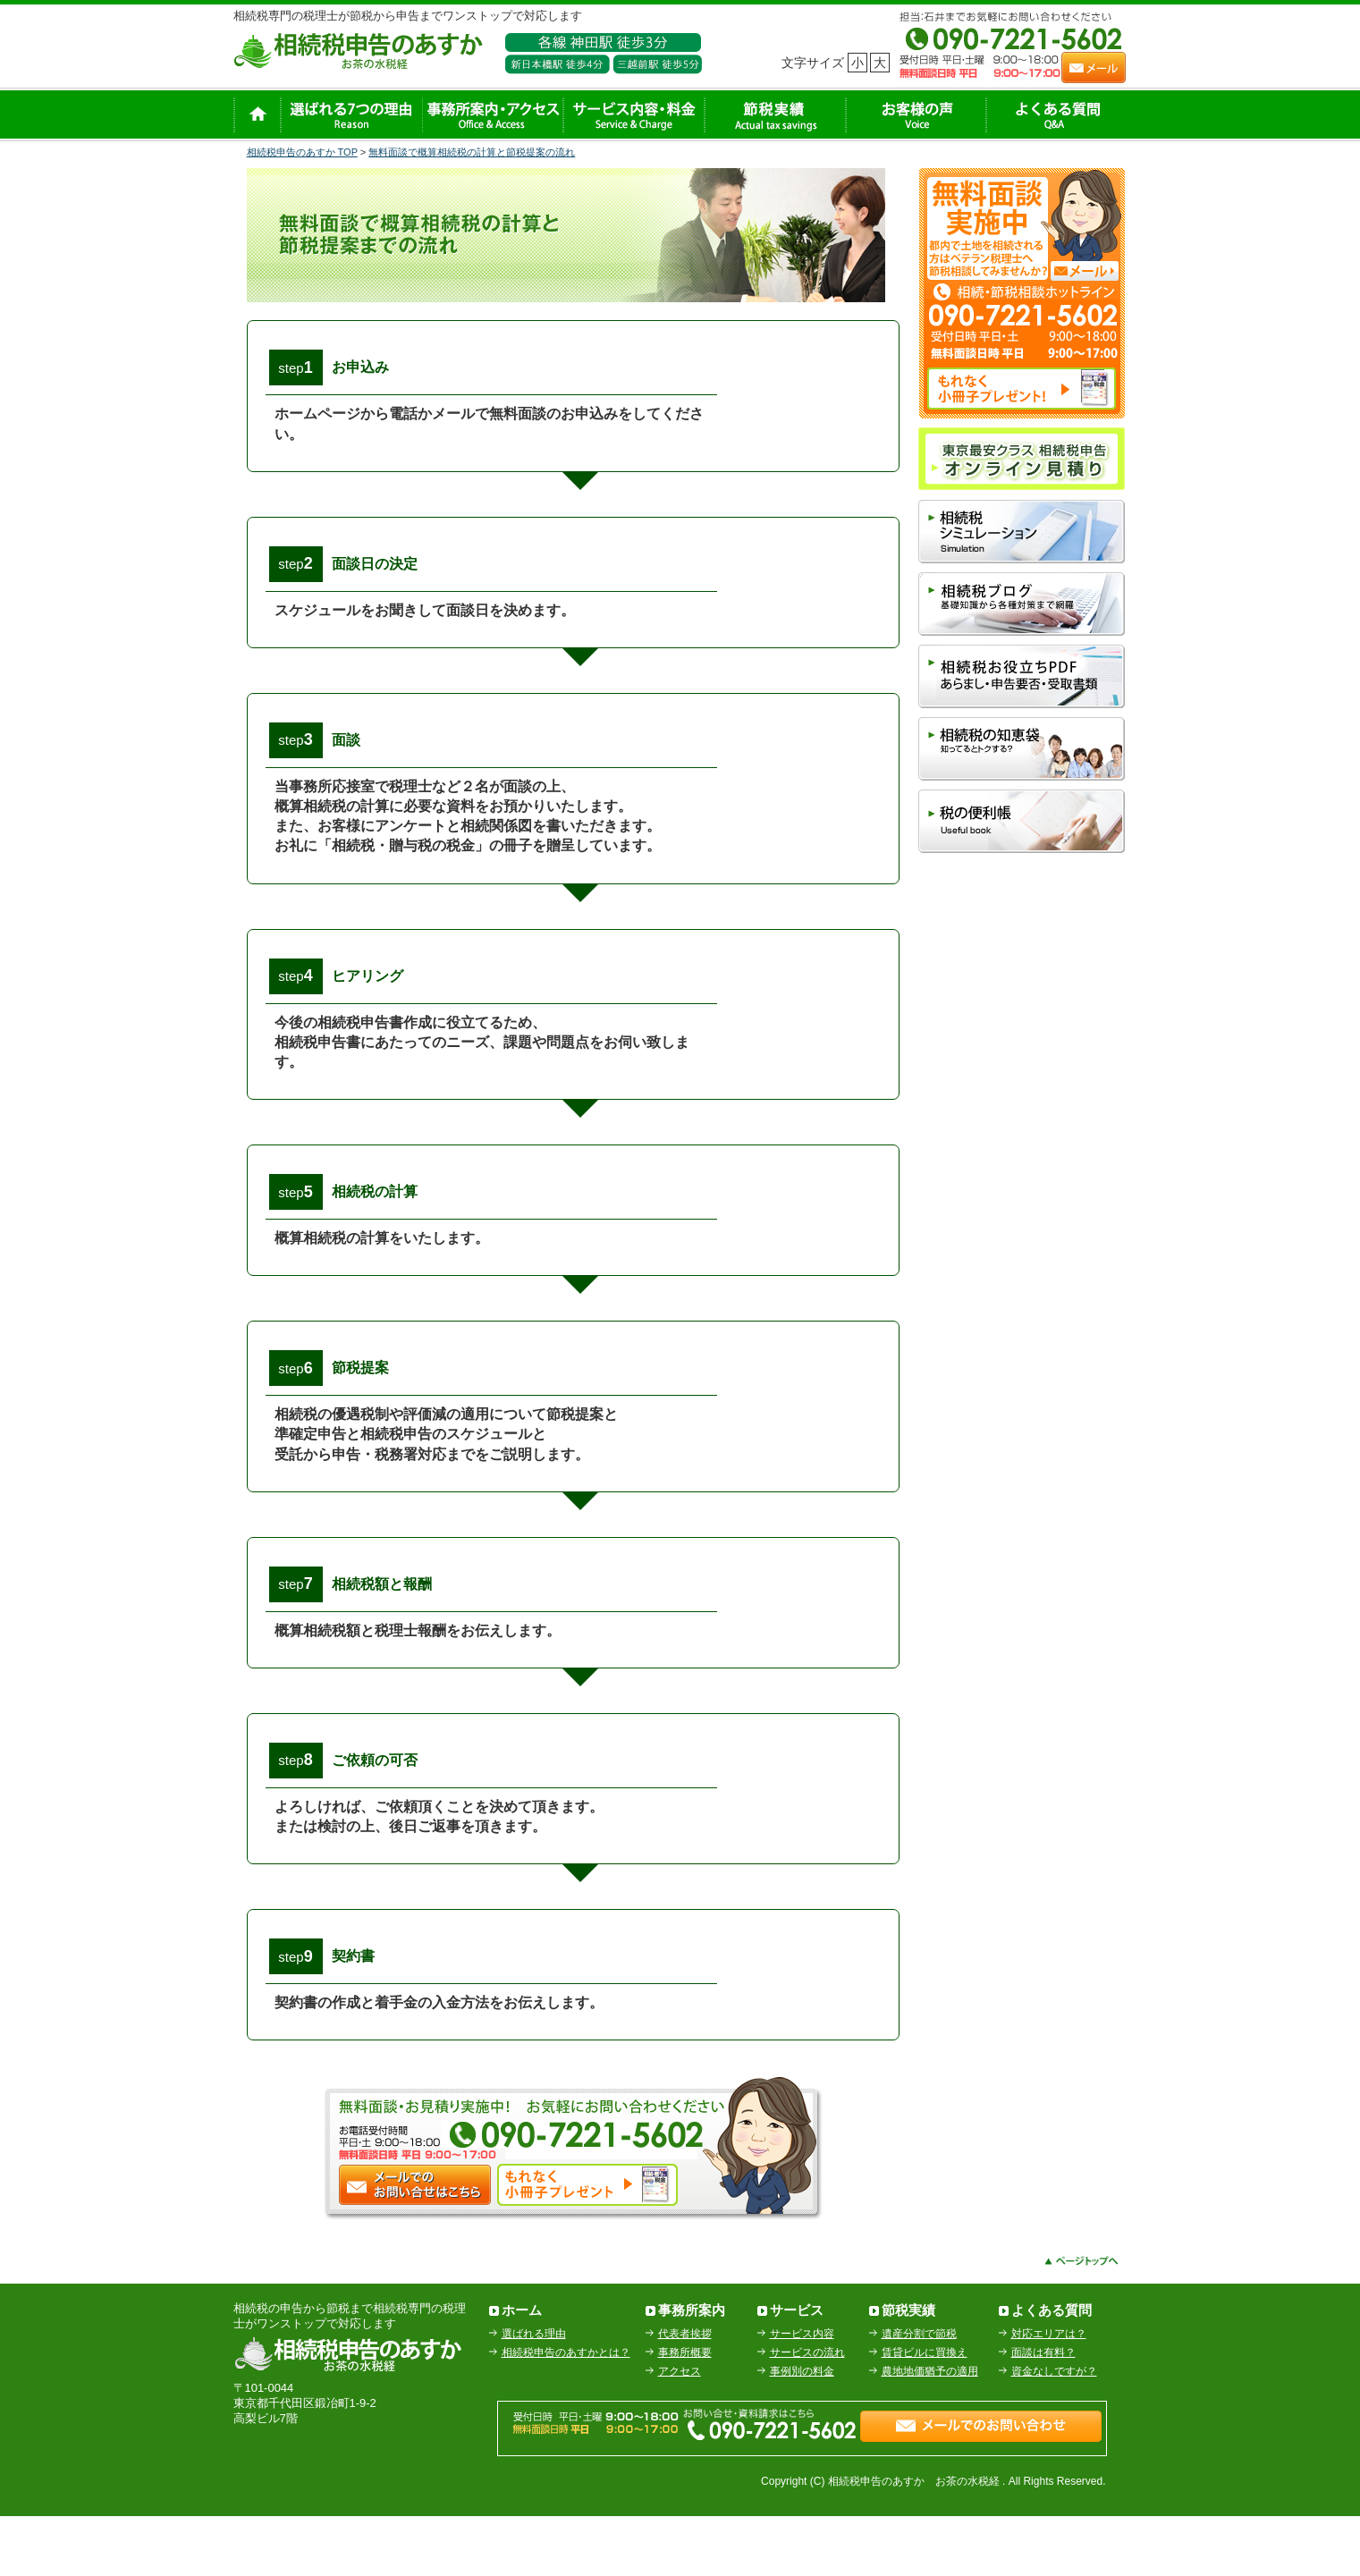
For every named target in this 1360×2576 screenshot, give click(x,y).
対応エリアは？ (1048, 2392)
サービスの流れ (807, 2411)
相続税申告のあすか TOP (302, 152)
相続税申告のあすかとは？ (566, 2411)
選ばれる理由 (534, 2392)
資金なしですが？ (1054, 2430)
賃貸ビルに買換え (924, 2411)
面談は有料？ (1043, 2411)
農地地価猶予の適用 (930, 2430)
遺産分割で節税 (919, 2392)
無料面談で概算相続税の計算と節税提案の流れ (471, 152)
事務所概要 (685, 2411)
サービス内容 (802, 2392)
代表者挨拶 (685, 2392)
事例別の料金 (802, 2430)
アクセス (679, 2430)
